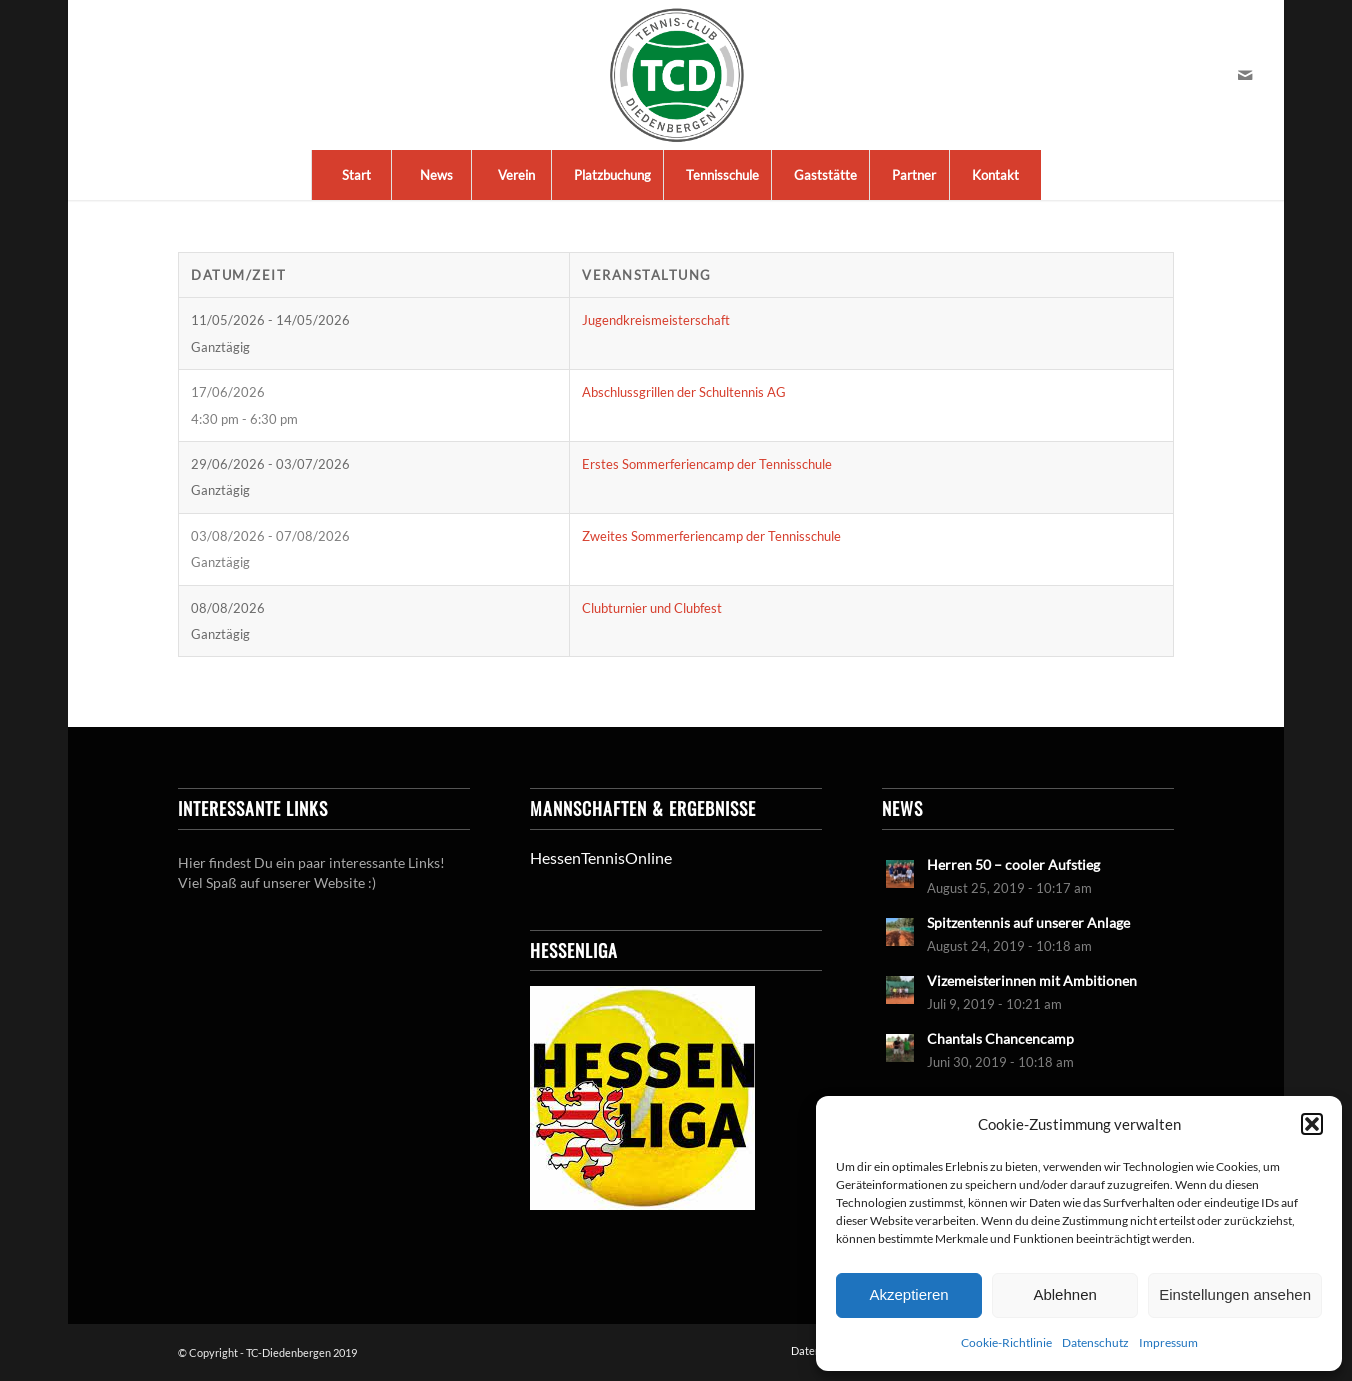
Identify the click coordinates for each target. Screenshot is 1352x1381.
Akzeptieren (908, 1294)
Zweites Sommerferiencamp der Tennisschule (711, 536)
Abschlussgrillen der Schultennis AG (684, 392)
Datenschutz (1095, 1342)
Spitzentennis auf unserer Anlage (1028, 923)
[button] (1312, 1124)
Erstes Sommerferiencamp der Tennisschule (707, 464)
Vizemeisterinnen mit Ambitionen (1032, 981)
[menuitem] (356, 175)
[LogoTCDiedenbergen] (676, 75)
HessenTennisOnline (601, 857)
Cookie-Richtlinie (1006, 1342)
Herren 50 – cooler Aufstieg (1013, 865)
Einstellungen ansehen (1235, 1294)
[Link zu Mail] (1245, 75)
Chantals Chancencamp (1000, 1039)
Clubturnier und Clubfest (652, 608)
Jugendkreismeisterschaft (656, 320)
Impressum (1168, 1342)
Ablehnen (1064, 1294)
